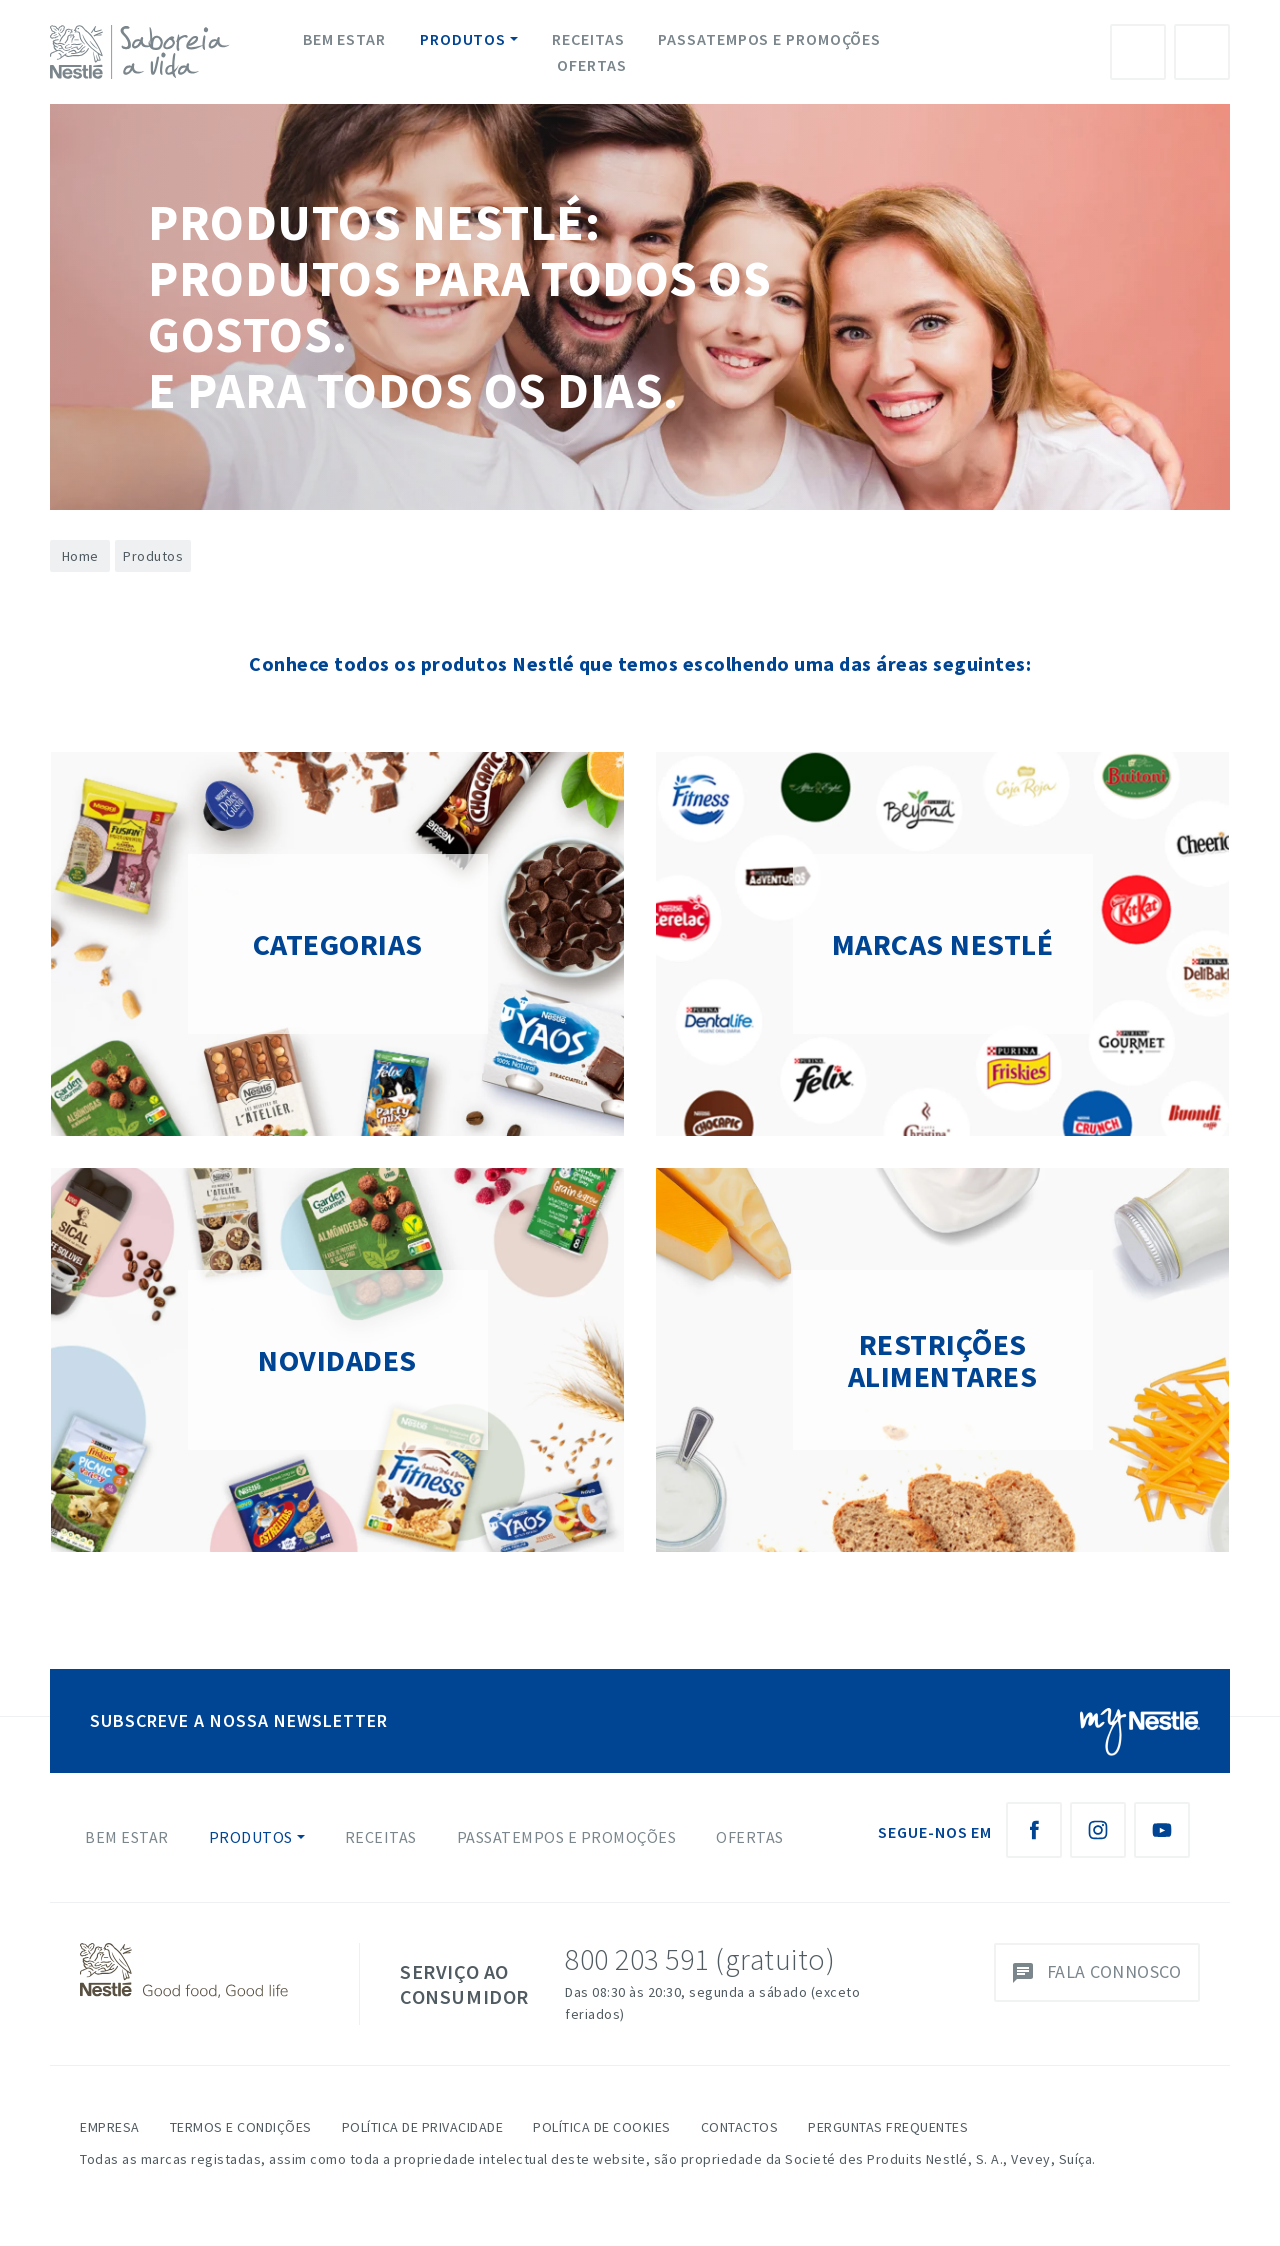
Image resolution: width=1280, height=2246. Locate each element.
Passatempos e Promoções (769, 39)
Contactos (740, 2127)
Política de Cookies (602, 2127)
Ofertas (591, 65)
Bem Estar (344, 39)
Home (80, 556)
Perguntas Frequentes (888, 2127)
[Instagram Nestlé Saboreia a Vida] (1098, 1830)
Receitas (588, 39)
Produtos (463, 39)
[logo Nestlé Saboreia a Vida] (144, 52)
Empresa (110, 2127)
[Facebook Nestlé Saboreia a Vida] (1034, 1830)
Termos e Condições (241, 2127)
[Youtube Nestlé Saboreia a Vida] (1162, 1830)
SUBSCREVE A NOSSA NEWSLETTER (239, 1720)
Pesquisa (1202, 52)
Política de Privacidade (423, 2127)
